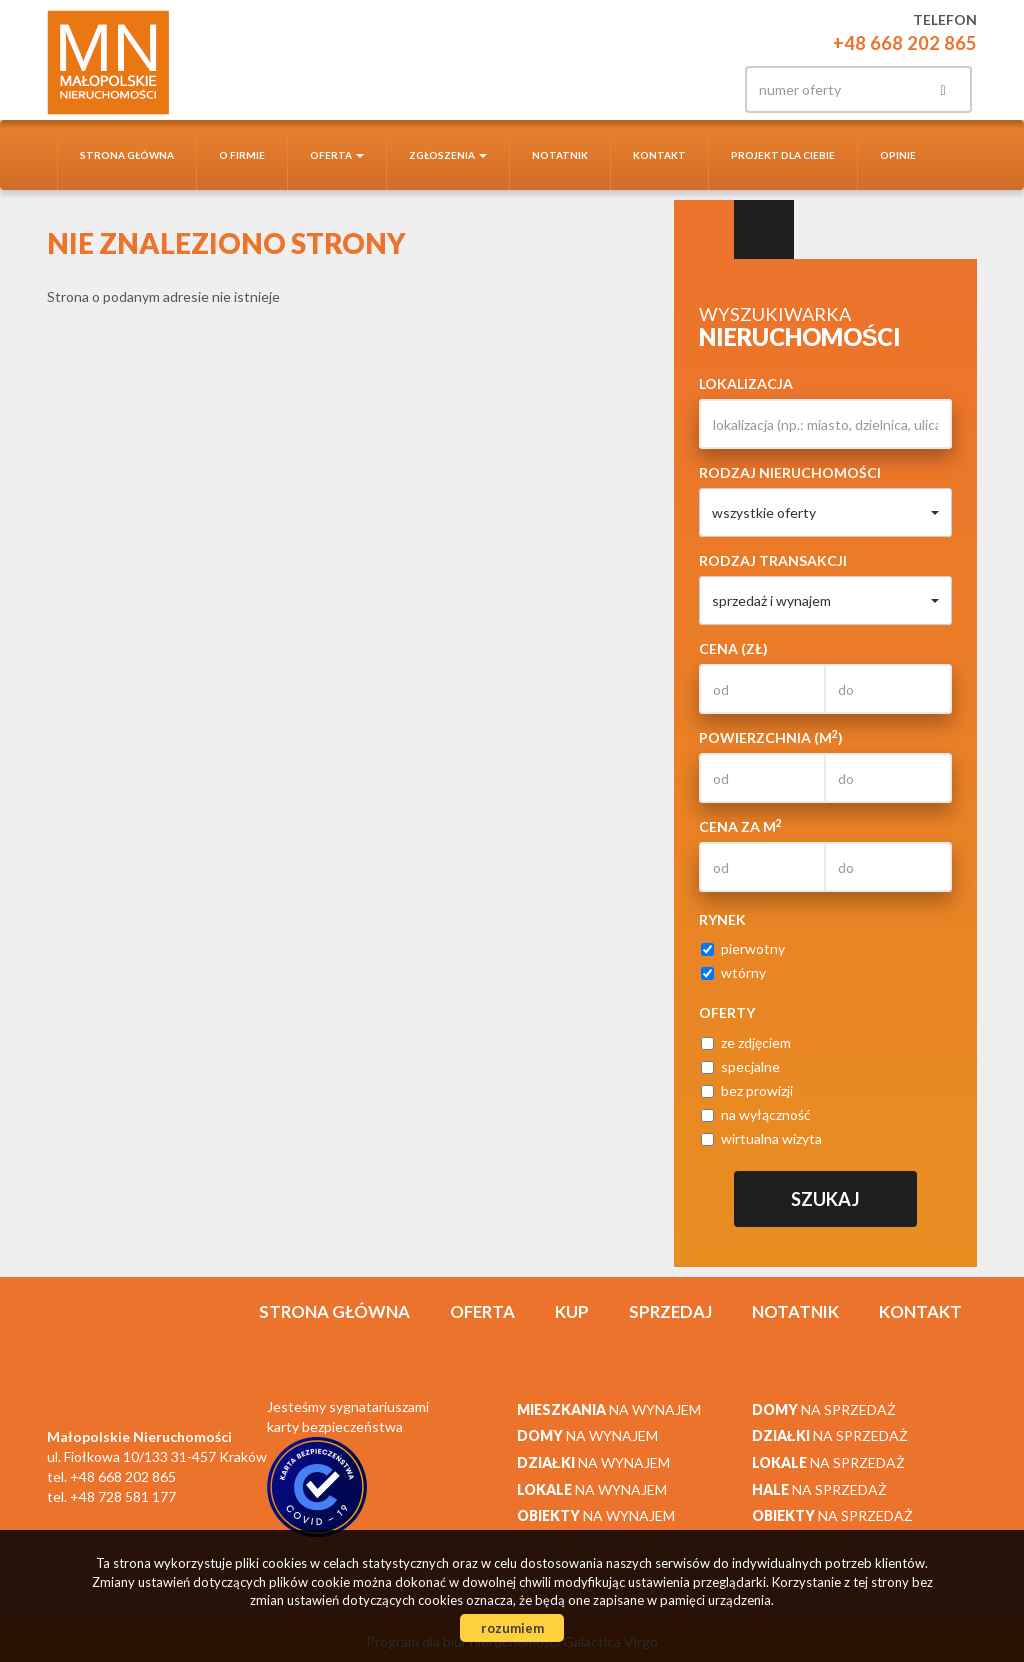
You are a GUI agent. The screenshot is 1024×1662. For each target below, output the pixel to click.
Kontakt (659, 155)
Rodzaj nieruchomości (790, 472)
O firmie (242, 155)
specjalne (740, 1066)
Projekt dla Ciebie (783, 155)
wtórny (733, 972)
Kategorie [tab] (764, 230)
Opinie (898, 155)
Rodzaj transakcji (773, 560)
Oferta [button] (337, 155)
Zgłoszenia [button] (448, 155)
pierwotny (743, 948)
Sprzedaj (670, 1311)
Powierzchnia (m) (771, 737)
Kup (572, 1311)
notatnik (560, 155)
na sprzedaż (824, 1409)
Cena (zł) (733, 648)
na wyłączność (756, 1114)
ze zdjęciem (746, 1042)
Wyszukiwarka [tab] (704, 230)
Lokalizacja (746, 383)
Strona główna (127, 155)
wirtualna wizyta (761, 1138)
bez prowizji (747, 1090)
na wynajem (609, 1409)
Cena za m (740, 826)
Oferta (482, 1311)
